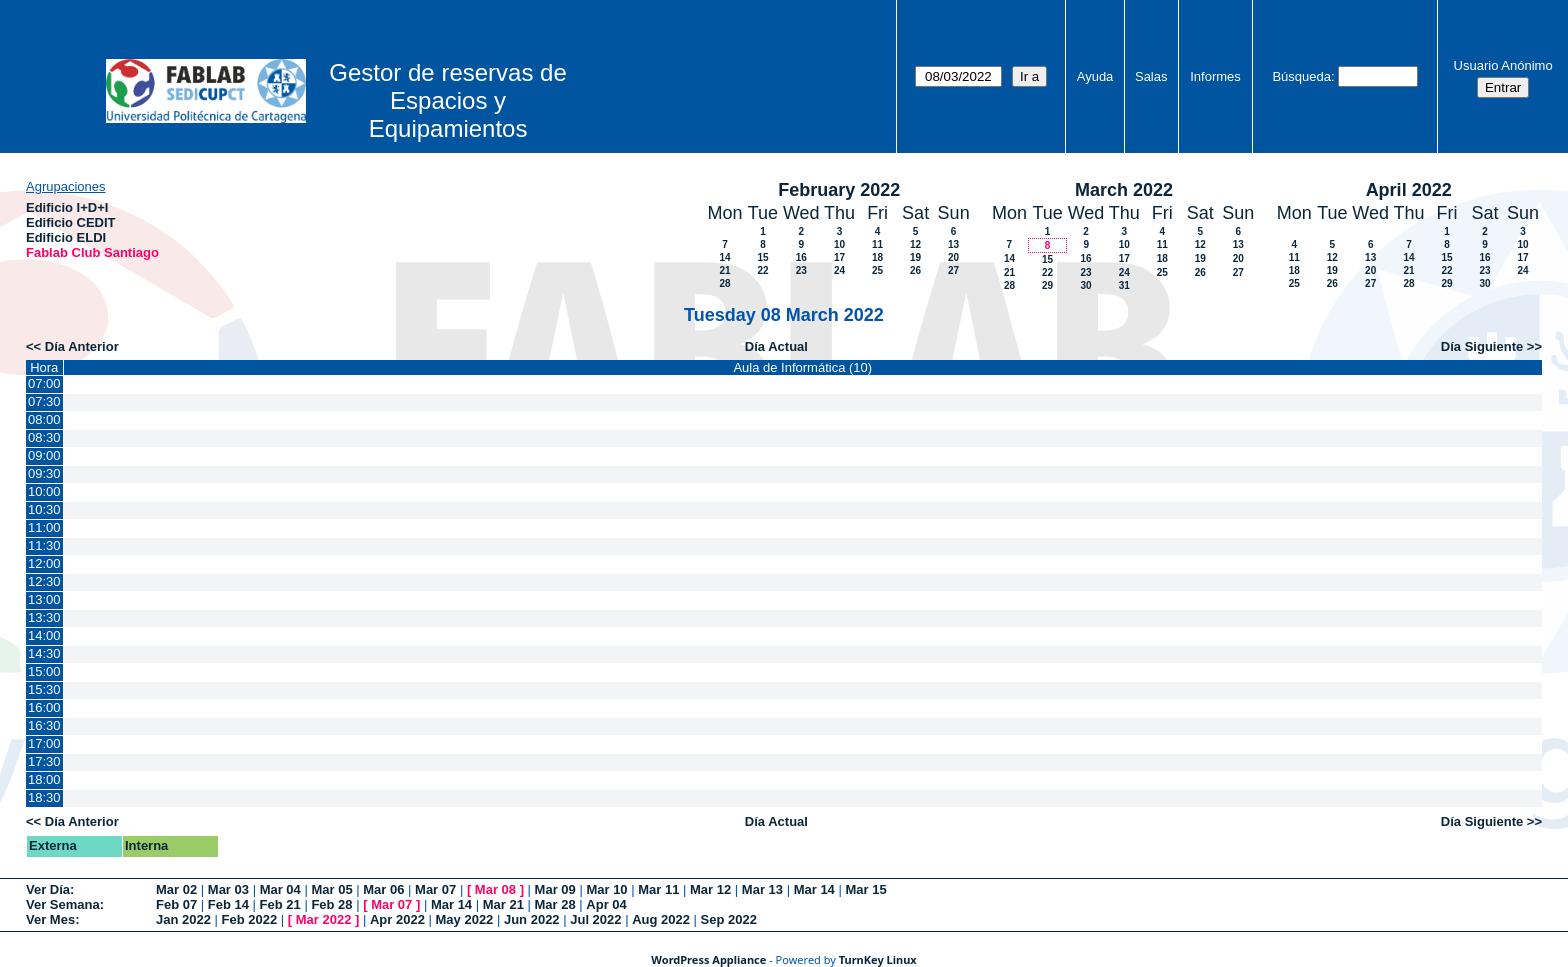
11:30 (44, 545)
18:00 (44, 779)
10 (839, 244)
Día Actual (776, 346)
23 (801, 270)
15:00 (44, 671)
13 (953, 244)
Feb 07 (176, 904)
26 (915, 270)
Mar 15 (865, 889)
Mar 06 (383, 889)
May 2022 (465, 919)
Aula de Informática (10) (802, 367)
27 (953, 270)
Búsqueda (1301, 76)
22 (762, 270)
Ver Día (48, 889)
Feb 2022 (250, 919)
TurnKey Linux (878, 959)
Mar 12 (710, 889)
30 (1085, 285)
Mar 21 (503, 904)
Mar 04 (280, 889)
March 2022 (1124, 190)
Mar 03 (228, 889)
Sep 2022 (729, 919)
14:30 (44, 653)
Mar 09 (555, 889)
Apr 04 (606, 904)
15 (762, 257)
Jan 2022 (183, 919)
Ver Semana (63, 904)
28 (724, 283)
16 (801, 257)
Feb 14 (228, 904)
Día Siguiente (1482, 346)
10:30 (44, 509)
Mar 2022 (324, 919)
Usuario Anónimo (1503, 65)
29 (1047, 285)
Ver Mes (50, 919)
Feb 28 (331, 904)
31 (1124, 285)
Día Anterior (82, 346)
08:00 (44, 419)
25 (877, 270)
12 (915, 244)
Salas (1151, 76)
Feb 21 (280, 904)
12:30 (44, 581)
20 (953, 257)
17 (839, 257)
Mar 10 (606, 889)
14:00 (44, 635)
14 (724, 257)
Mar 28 (555, 904)
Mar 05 (331, 889)
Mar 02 (176, 889)
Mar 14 (814, 889)
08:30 (44, 437)
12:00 (44, 563)
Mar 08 (495, 889)
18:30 (44, 797)
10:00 (44, 491)
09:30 (44, 473)
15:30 (44, 689)
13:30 (44, 617)
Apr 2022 (397, 919)
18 (877, 257)
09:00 (44, 455)
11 (877, 244)
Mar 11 (658, 889)
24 (839, 270)
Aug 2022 (661, 919)
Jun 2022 (532, 919)
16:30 (44, 725)
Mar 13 (762, 889)
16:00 (44, 707)
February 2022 (839, 190)
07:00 (44, 383)
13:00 (44, 599)
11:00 (44, 527)
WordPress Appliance (708, 959)
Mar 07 (435, 889)
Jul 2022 (595, 919)
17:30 (44, 761)
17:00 (44, 743)
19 (915, 257)
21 (724, 270)
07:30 (44, 401)
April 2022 (1409, 190)
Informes (1215, 76)
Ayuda (1095, 76)
